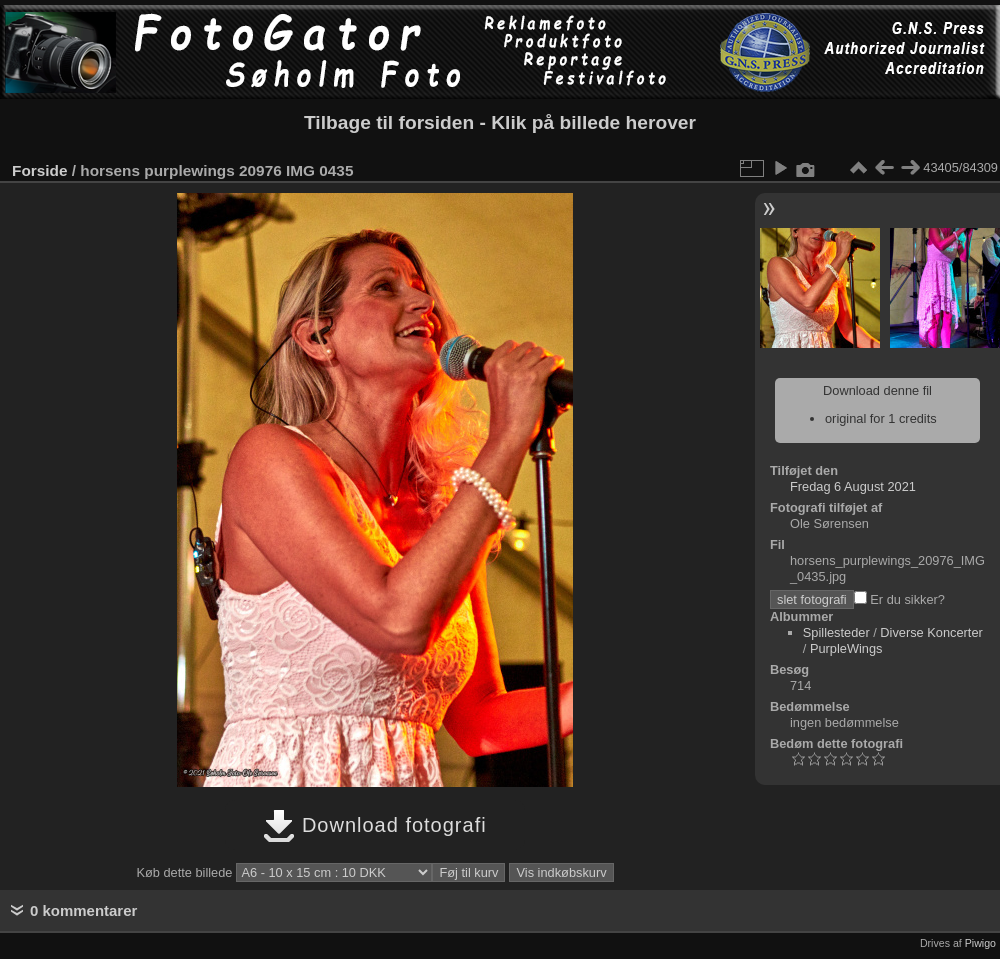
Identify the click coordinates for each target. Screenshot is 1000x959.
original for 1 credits (881, 418)
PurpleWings (846, 648)
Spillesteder (836, 632)
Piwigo (980, 943)
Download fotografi (374, 825)
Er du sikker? (899, 599)
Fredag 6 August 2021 (853, 486)
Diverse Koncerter (931, 632)
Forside (39, 170)
